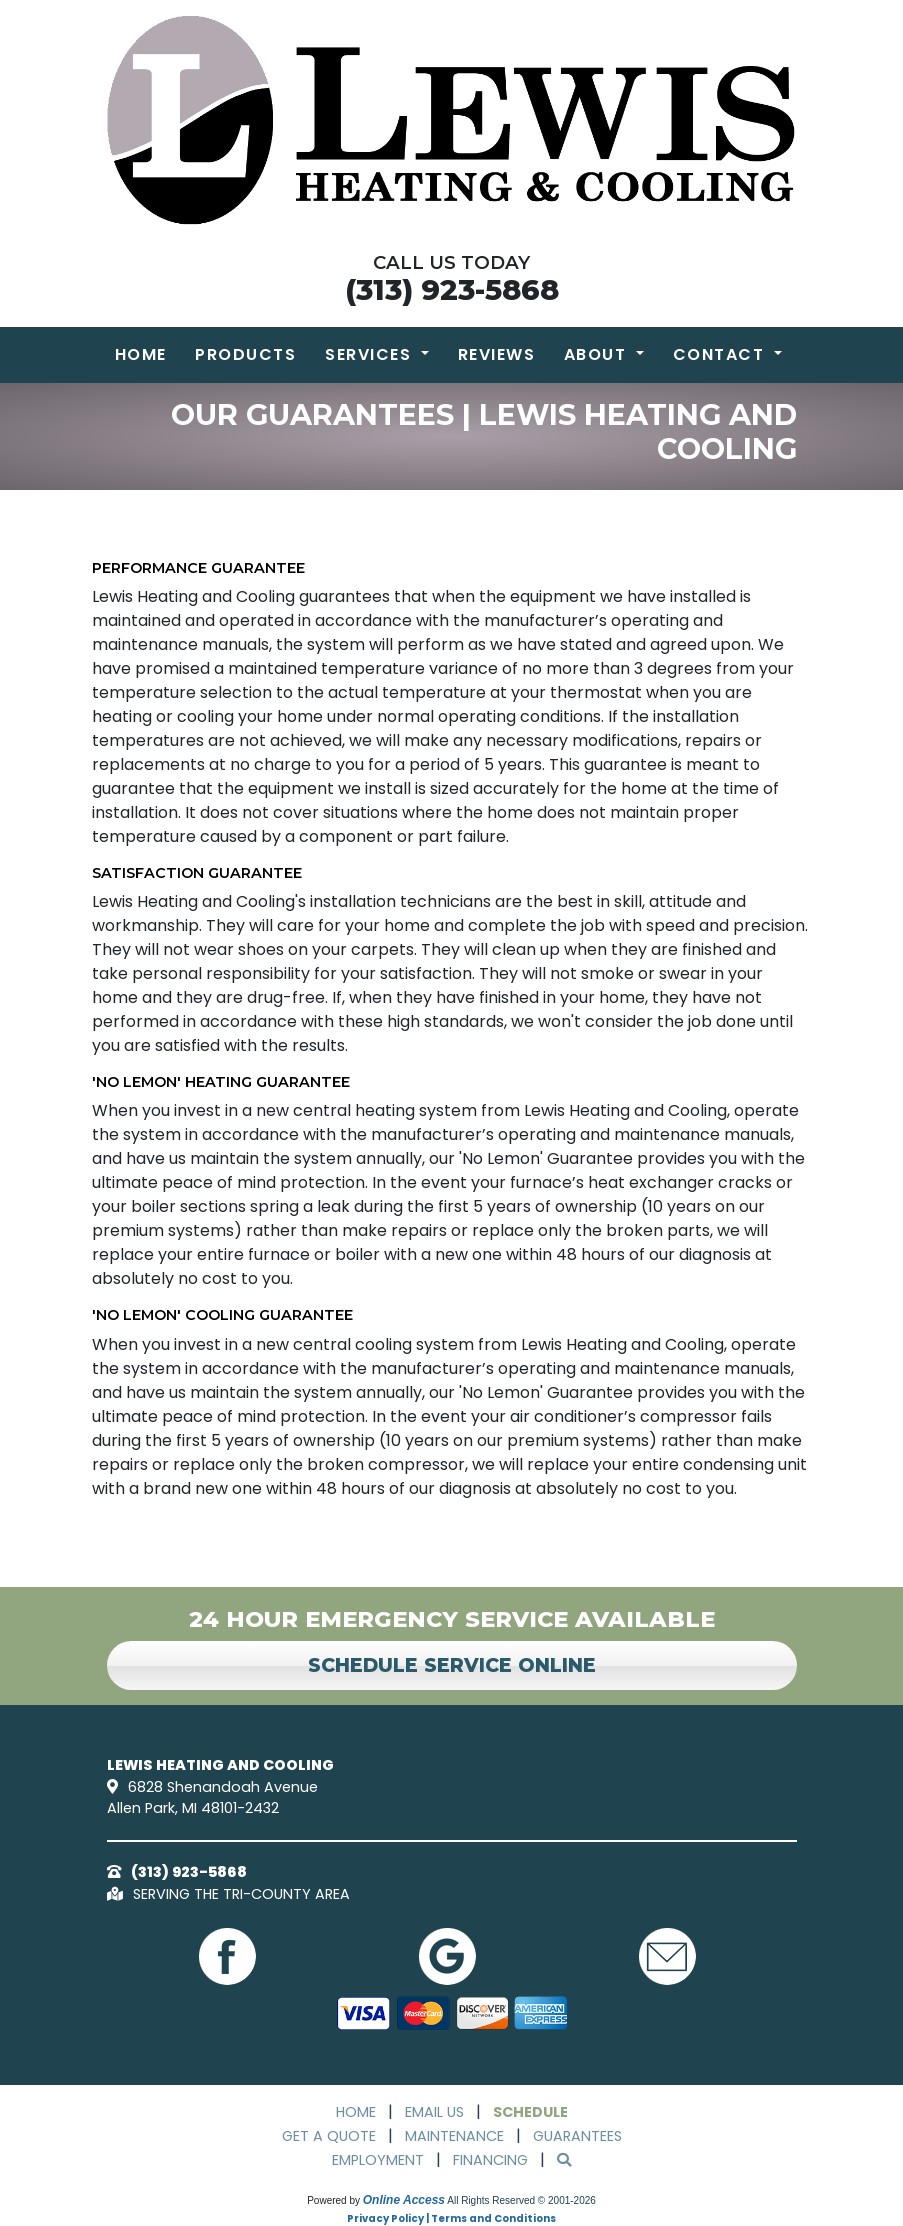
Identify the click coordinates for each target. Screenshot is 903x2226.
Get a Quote (329, 2136)
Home (141, 354)
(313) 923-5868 (452, 289)
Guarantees (577, 2136)
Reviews (497, 354)
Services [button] (371, 354)
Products (245, 354)
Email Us (434, 2112)
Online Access (404, 2200)
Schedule (530, 2112)
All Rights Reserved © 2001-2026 (521, 2200)
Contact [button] (721, 354)
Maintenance (454, 2136)
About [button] (598, 354)
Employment (378, 2160)
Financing (490, 2160)
